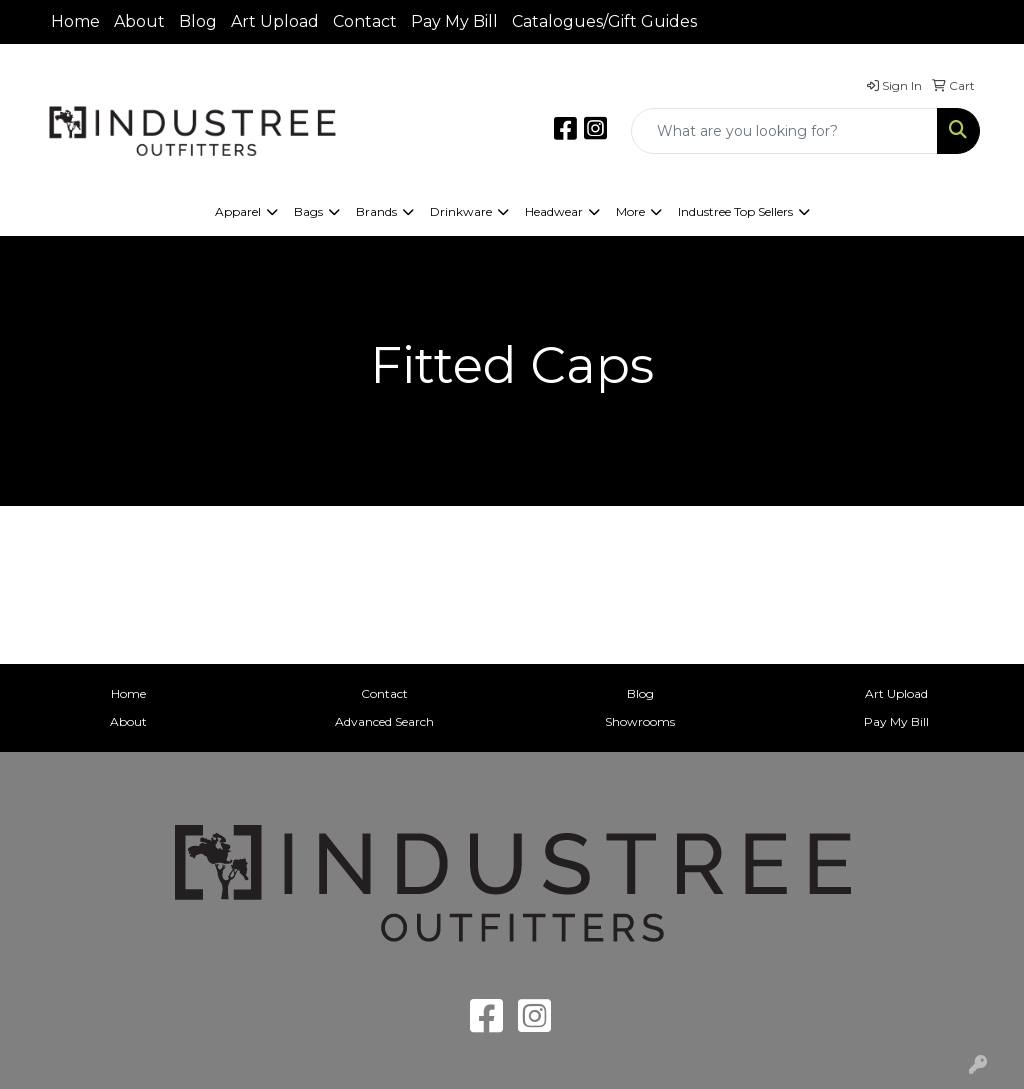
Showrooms (640, 721)
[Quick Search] (784, 131)
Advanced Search (384, 721)
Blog (198, 21)
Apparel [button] (238, 211)
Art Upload (275, 21)
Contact (365, 21)
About (139, 21)
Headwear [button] (554, 211)
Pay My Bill (454, 21)
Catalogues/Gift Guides (604, 21)
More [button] (630, 211)
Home (75, 21)
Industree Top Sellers (735, 211)
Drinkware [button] (461, 211)
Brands (376, 211)
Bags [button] (308, 211)
